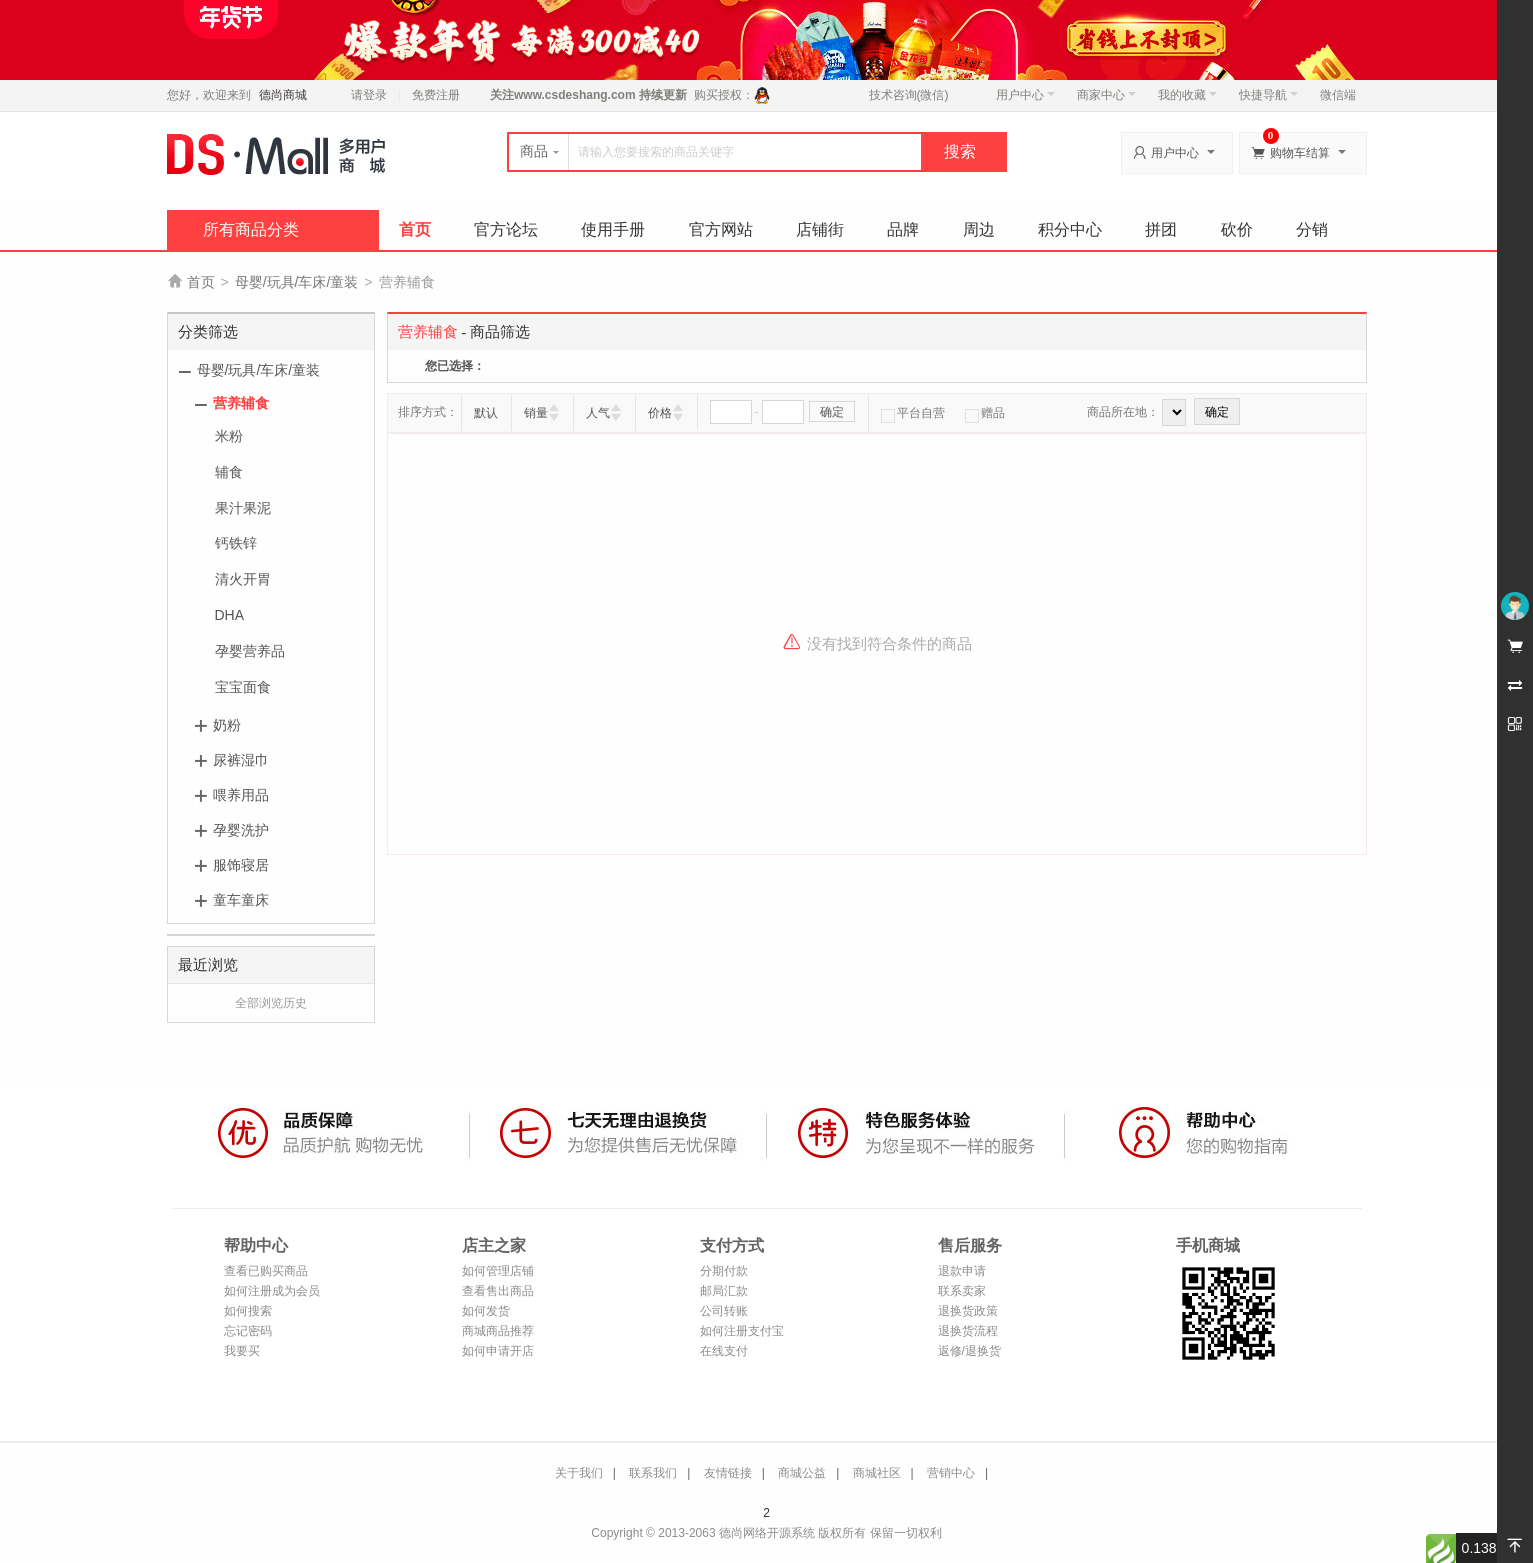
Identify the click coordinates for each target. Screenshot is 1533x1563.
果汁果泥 (243, 508)
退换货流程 (968, 1331)
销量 (536, 413)
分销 (1312, 229)
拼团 (1161, 229)
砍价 (1237, 229)
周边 (979, 229)
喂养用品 (241, 795)
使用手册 (613, 229)
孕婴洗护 (241, 830)
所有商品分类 (251, 229)
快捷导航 (1268, 95)
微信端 (1338, 95)
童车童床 (241, 900)
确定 (832, 412)
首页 (415, 229)
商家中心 (1106, 95)
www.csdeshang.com (575, 95)
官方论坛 (506, 229)
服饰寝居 (241, 865)
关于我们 (579, 1473)
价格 (660, 413)
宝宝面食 (243, 687)
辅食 (229, 472)
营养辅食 (241, 403)
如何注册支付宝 (742, 1331)
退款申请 (962, 1271)
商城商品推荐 (498, 1331)
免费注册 (436, 95)
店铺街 (820, 229)
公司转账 (724, 1311)
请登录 (369, 95)
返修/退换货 (969, 1351)
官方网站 (721, 229)
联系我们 (653, 1473)
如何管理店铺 (498, 1271)
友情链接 (728, 1473)
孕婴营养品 (250, 651)
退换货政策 (968, 1311)
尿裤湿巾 (241, 760)
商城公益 (802, 1473)
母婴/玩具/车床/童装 (297, 282)
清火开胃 (243, 579)
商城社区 (877, 1473)
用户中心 (1025, 95)
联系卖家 (962, 1291)
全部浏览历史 (271, 1003)
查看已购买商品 (266, 1271)
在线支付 (724, 1351)
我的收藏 (1187, 95)
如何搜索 (248, 1311)
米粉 (229, 436)
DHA (230, 615)
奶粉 (227, 725)
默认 (486, 413)
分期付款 (724, 1271)
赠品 (985, 413)
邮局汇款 (724, 1291)
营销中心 (951, 1473)
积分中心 (1070, 229)
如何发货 (486, 1311)
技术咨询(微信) (909, 95)
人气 (598, 413)
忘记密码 (248, 1331)
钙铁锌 (236, 543)
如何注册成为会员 (272, 1291)
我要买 (242, 1351)
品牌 (903, 229)
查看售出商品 (498, 1291)
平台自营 (913, 413)
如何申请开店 (498, 1351)
